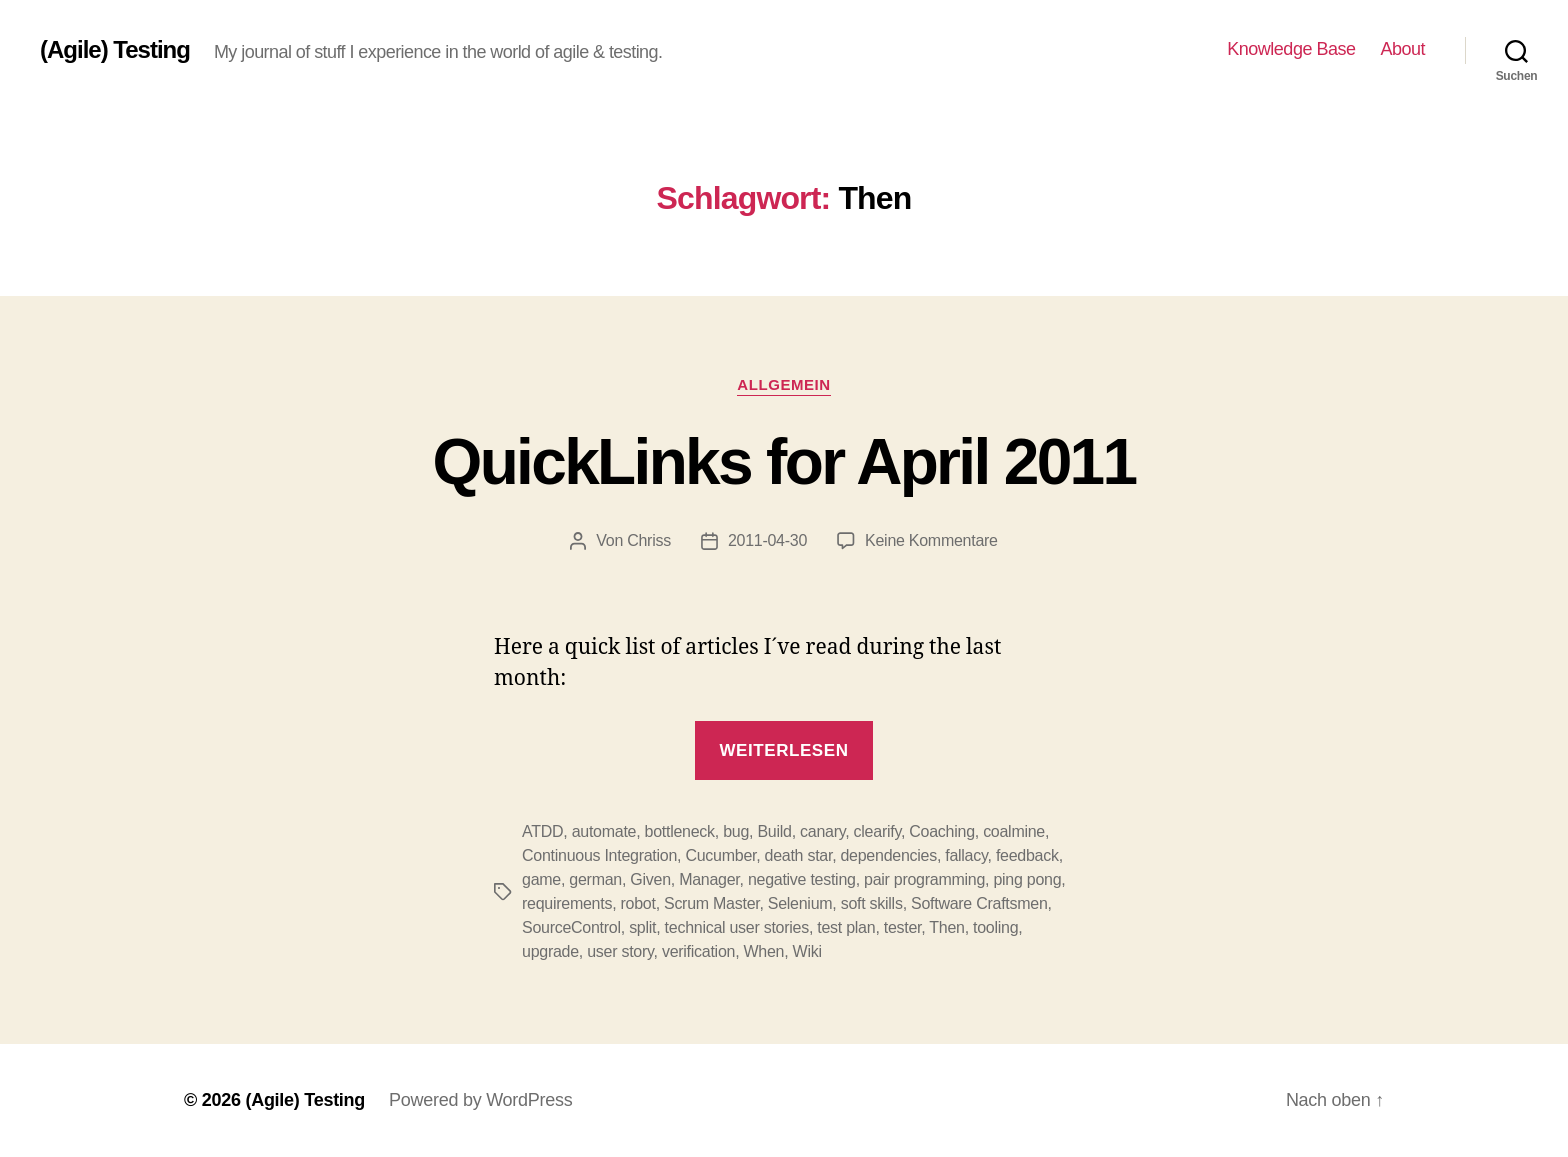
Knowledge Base (1291, 49)
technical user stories (737, 927)
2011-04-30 (767, 540)
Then (946, 927)
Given (650, 879)
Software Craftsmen (979, 903)
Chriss (649, 540)
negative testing (802, 879)
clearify (877, 831)
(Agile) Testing (115, 50)
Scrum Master (711, 903)
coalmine (1014, 831)
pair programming (924, 879)
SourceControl (571, 927)
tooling (995, 927)
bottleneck (680, 831)
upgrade (550, 951)
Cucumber (720, 855)
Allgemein (783, 384)
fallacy (966, 855)
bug (736, 831)
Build (774, 831)
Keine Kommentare (931, 540)
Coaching (941, 831)
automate (604, 831)
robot (638, 903)
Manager (709, 879)
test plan (846, 927)
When (764, 951)
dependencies (888, 855)
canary (822, 831)
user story (620, 951)
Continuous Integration (599, 855)
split (642, 927)
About (1402, 49)
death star (799, 855)
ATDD (542, 831)
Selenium (800, 903)
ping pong (1027, 879)
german (595, 879)
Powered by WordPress (480, 1100)
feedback (1027, 855)
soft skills (872, 903)
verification (698, 951)
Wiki (807, 951)
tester (903, 927)
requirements (567, 903)
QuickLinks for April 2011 (784, 462)
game (541, 879)
